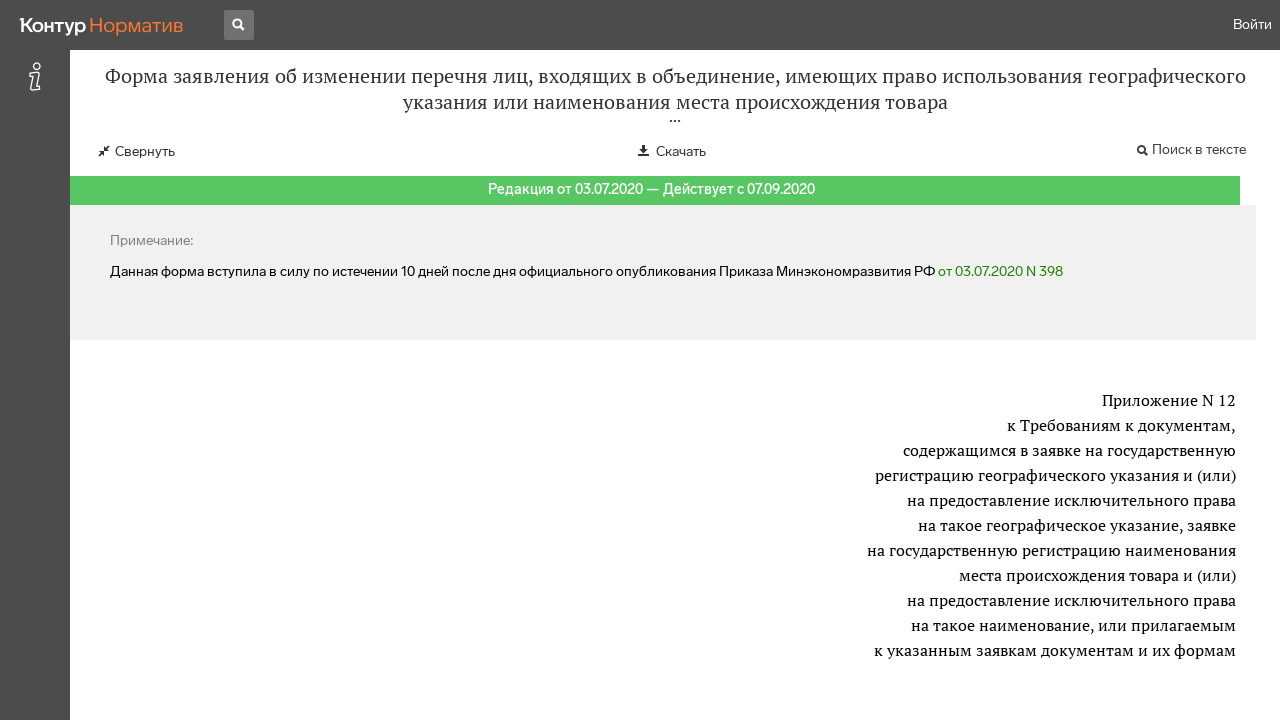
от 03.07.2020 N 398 (1000, 271)
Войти (1252, 24)
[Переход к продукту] (102, 25)
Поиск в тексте (1199, 149)
